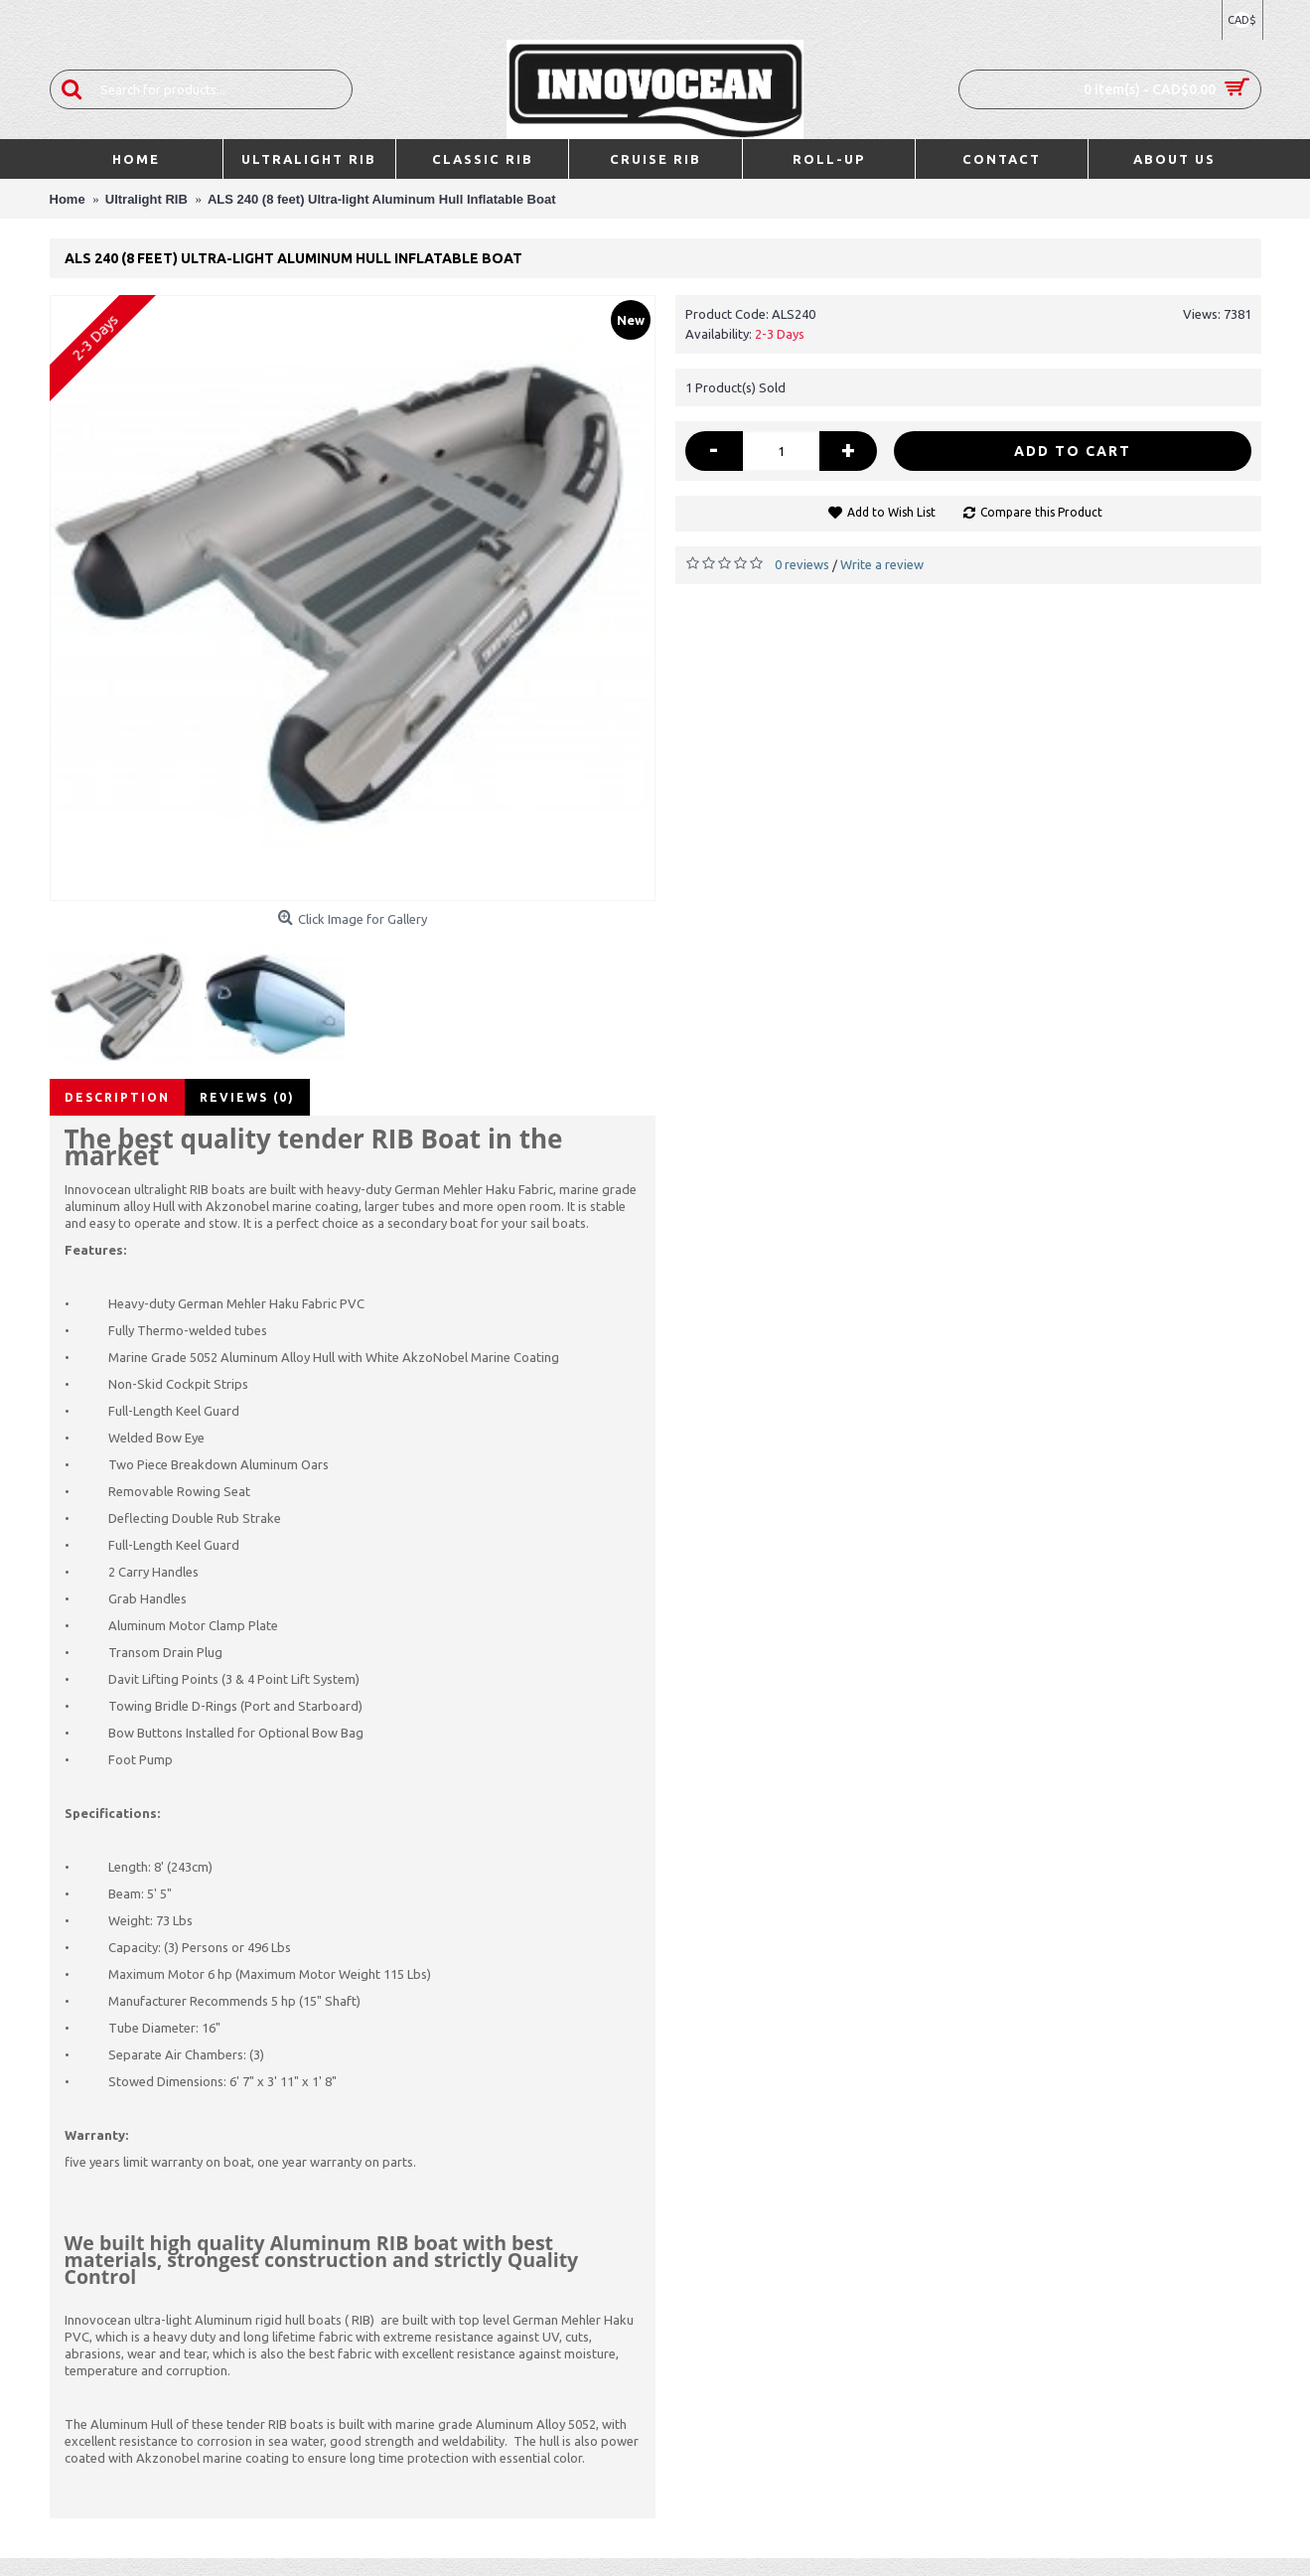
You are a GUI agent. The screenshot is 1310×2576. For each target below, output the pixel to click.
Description (117, 1097)
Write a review (882, 564)
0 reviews (802, 564)
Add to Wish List (891, 512)
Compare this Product (1041, 512)
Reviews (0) (247, 1097)
